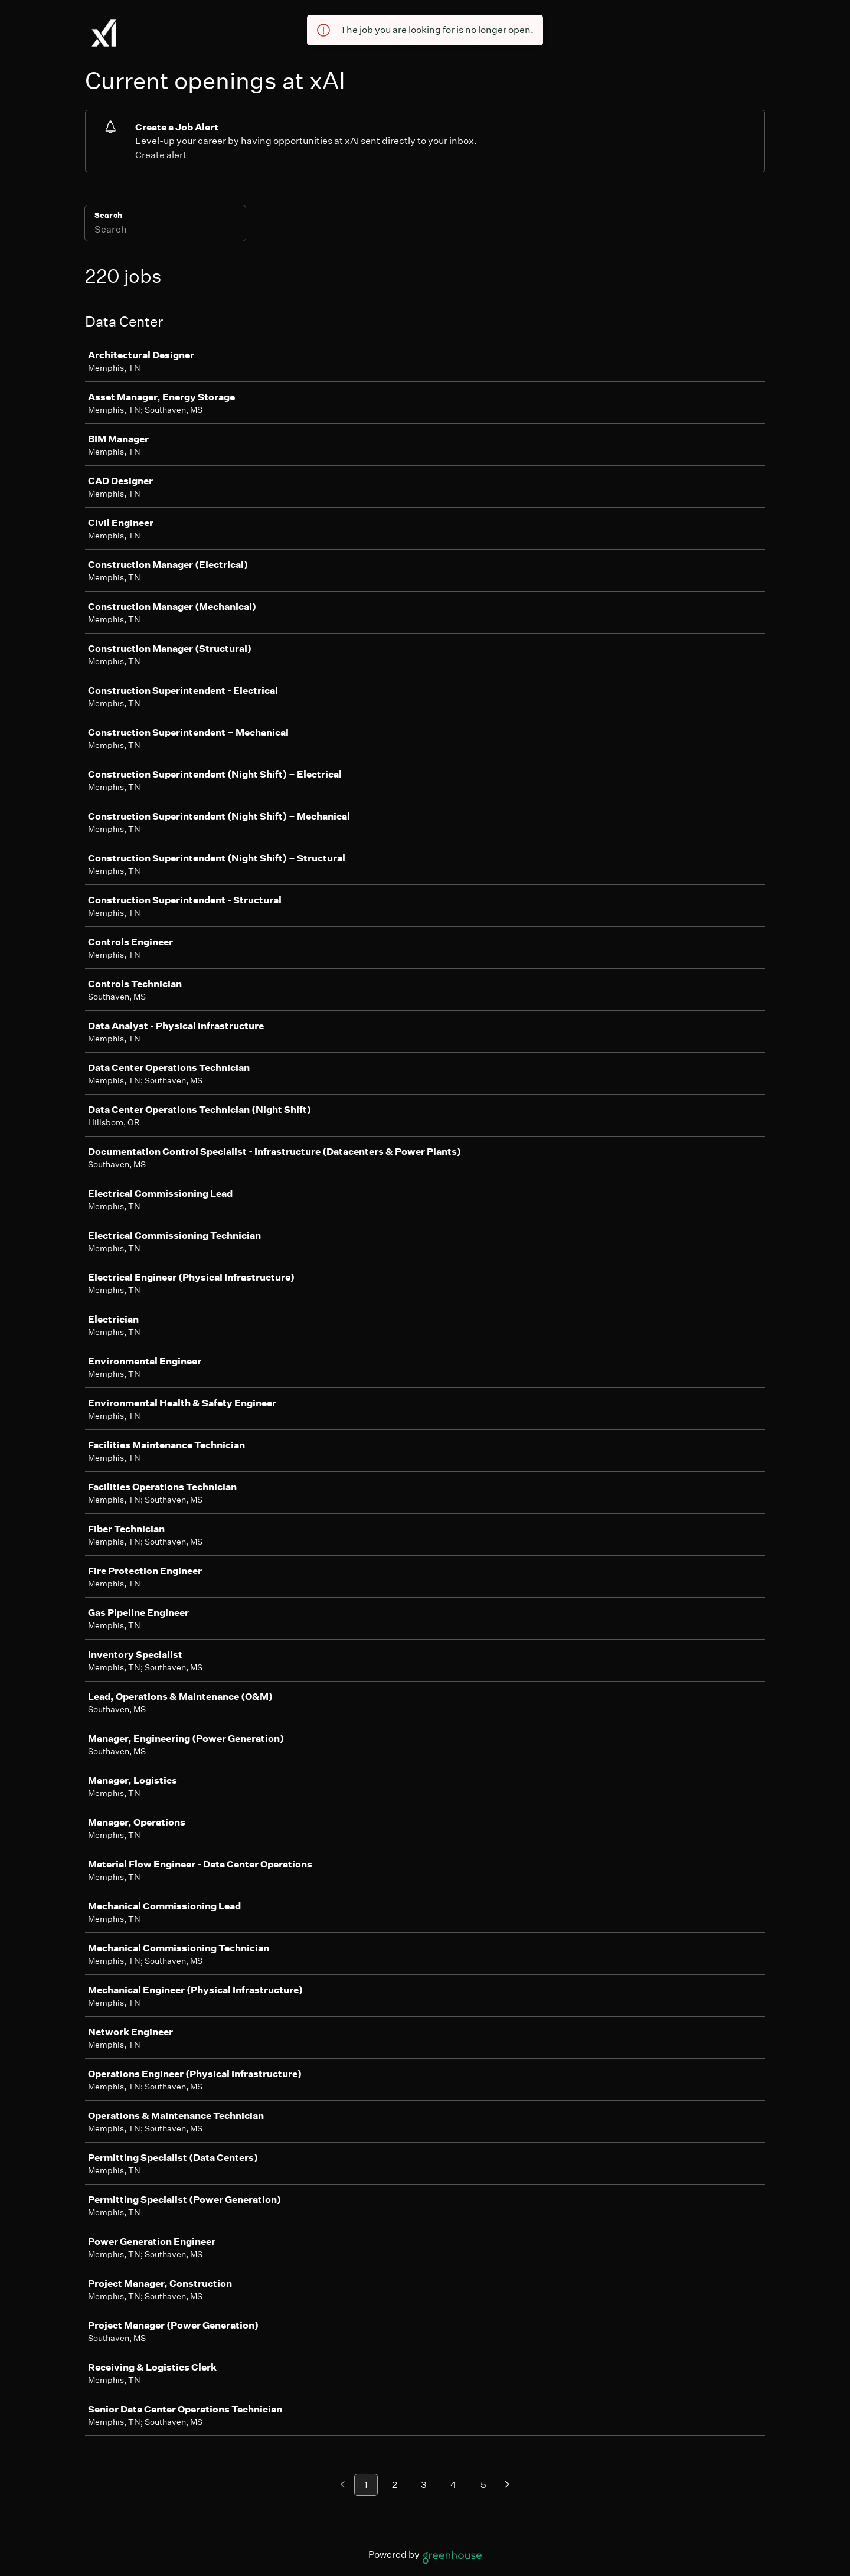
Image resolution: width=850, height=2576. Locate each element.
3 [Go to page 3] (424, 2484)
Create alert (161, 155)
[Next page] (507, 2485)
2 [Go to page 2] (394, 2484)
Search (108, 215)
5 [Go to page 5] (483, 2484)
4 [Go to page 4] (453, 2484)
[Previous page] (343, 2485)
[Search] (165, 231)
